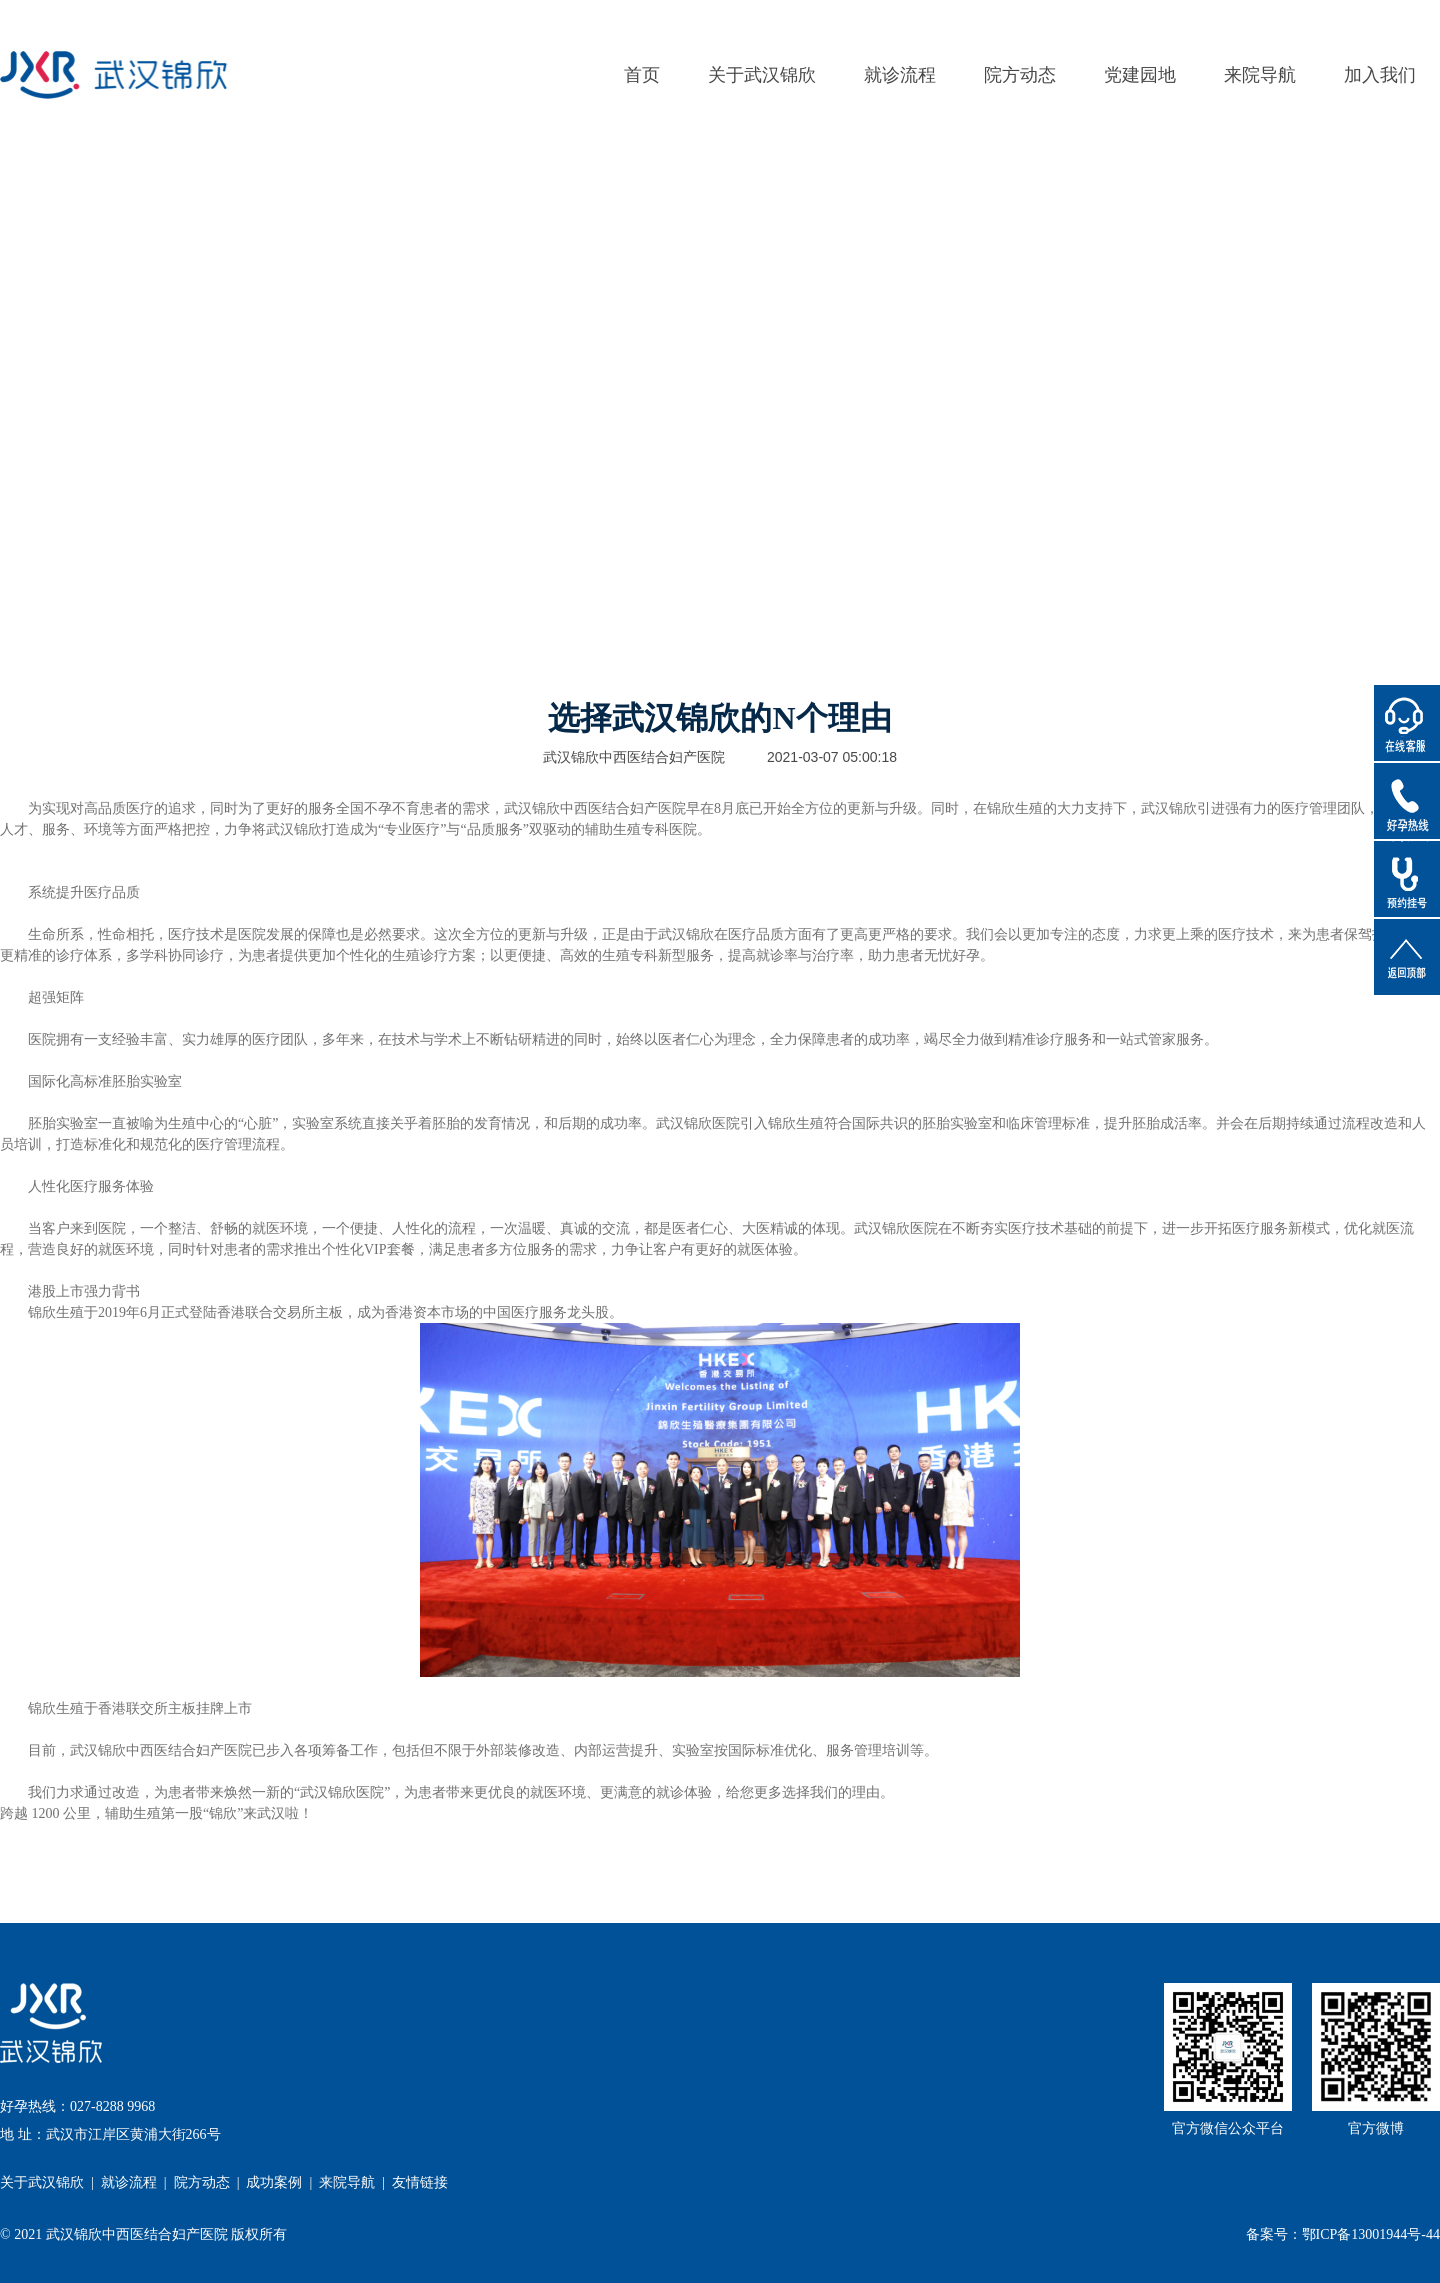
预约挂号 (1407, 879)
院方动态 (1020, 75)
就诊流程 (900, 75)
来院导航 (1260, 75)
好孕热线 (1407, 801)
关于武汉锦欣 (762, 75)
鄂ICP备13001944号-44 (1371, 2234)
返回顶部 (1407, 957)
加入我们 (1380, 75)
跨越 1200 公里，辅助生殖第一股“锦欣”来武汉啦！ (156, 1813)
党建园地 (1140, 75)
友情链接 (420, 2182)
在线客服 (1407, 723)
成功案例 (274, 2182)
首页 (642, 75)
